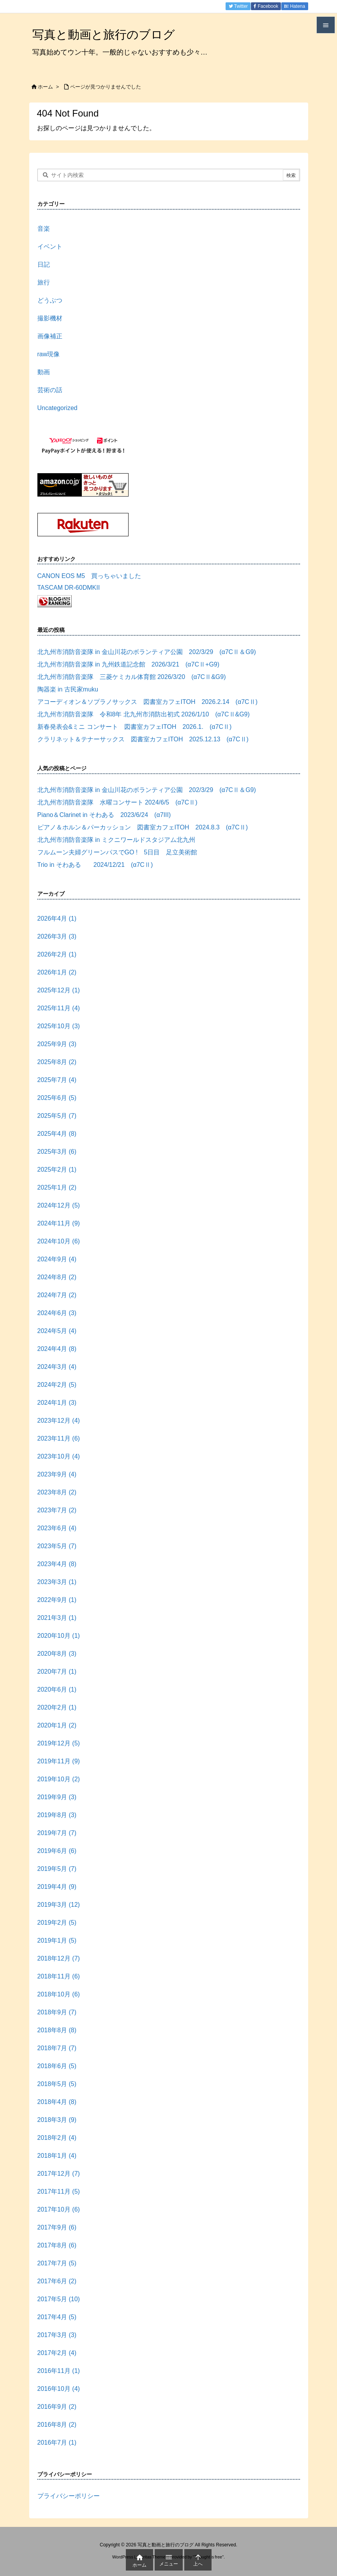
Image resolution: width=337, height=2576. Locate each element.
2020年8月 (57, 1653)
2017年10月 (58, 2209)
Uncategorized (57, 408)
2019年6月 (57, 1851)
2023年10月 (58, 1456)
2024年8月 (57, 1277)
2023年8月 (57, 1492)
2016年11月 (58, 2370)
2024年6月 (57, 1313)
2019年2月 (57, 1922)
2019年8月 (57, 1815)
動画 (43, 372)
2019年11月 (58, 1761)
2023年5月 (57, 1546)
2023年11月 (58, 1438)
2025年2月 (57, 1169)
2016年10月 (58, 2388)
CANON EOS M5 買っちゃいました (89, 576)
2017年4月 (57, 2317)
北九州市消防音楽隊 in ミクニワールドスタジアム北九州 (116, 839)
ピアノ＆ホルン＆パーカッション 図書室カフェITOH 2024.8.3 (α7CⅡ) (142, 827)
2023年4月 (57, 1564)
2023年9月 (57, 1474)
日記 (43, 264)
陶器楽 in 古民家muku (67, 689)
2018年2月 (57, 2137)
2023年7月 (57, 1510)
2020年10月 (58, 1635)
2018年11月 (58, 1976)
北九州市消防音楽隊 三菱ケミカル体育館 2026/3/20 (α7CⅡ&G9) (131, 677)
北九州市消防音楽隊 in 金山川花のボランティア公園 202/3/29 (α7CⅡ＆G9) (146, 652)
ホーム (45, 87)
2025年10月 (58, 1026)
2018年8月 (57, 2030)
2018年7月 (57, 2048)
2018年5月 (57, 2084)
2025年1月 (57, 1187)
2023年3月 (57, 1582)
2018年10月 (58, 1994)
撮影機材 (49, 318)
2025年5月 (57, 1115)
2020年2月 (57, 1707)
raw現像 (48, 354)
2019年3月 (58, 1904)
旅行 (43, 282)
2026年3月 (57, 936)
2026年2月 (57, 954)
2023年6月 (57, 1528)
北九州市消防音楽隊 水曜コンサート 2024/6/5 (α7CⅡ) (120, 802)
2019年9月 (57, 1797)
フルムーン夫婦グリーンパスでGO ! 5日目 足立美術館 (117, 852)
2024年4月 (57, 1348)
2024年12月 (58, 1205)
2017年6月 (57, 2281)
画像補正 (49, 336)
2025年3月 (57, 1151)
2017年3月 (57, 2335)
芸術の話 (49, 390)
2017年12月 (58, 2173)
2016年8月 (57, 2424)
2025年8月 (57, 1062)
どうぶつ (49, 300)
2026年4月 (57, 918)
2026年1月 (57, 972)
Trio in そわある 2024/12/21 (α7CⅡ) (95, 864)
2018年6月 (57, 2066)
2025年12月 (58, 990)
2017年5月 (58, 2299)
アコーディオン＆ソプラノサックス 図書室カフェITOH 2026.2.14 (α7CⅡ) (147, 701)
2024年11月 (58, 1223)
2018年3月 (57, 2119)
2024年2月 (57, 1384)
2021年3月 (57, 1617)
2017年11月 (58, 2191)
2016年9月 (57, 2406)
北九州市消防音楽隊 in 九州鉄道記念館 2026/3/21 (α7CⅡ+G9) (128, 664)
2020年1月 (57, 1725)
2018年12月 (58, 1958)
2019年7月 (57, 1833)
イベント (49, 246)
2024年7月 (57, 1295)
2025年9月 (57, 1044)
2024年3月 (57, 1366)
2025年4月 (57, 1133)
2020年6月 (57, 1689)
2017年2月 (57, 2353)
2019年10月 (58, 1779)
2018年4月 (57, 2102)
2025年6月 (57, 1097)
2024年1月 (57, 1402)
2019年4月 (57, 1886)
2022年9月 (57, 1600)
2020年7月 (57, 1671)
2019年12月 (58, 1743)
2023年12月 (58, 1420)
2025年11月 (58, 1008)
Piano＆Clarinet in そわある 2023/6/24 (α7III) (104, 815)
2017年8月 (57, 2245)
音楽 (43, 228)
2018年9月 (57, 2012)
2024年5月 (57, 1331)
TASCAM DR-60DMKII (68, 587)
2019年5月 (57, 1868)
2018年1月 (57, 2155)
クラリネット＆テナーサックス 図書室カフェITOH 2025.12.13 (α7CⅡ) (143, 739)
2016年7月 (57, 2442)
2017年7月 (57, 2263)
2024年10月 (58, 1241)
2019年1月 (57, 1940)
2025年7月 (57, 1080)
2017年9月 (57, 2227)
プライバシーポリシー (68, 2496)
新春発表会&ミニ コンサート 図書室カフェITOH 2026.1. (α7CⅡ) (134, 726)
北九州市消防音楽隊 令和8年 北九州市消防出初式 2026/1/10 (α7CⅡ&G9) (143, 714)
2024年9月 (57, 1259)
